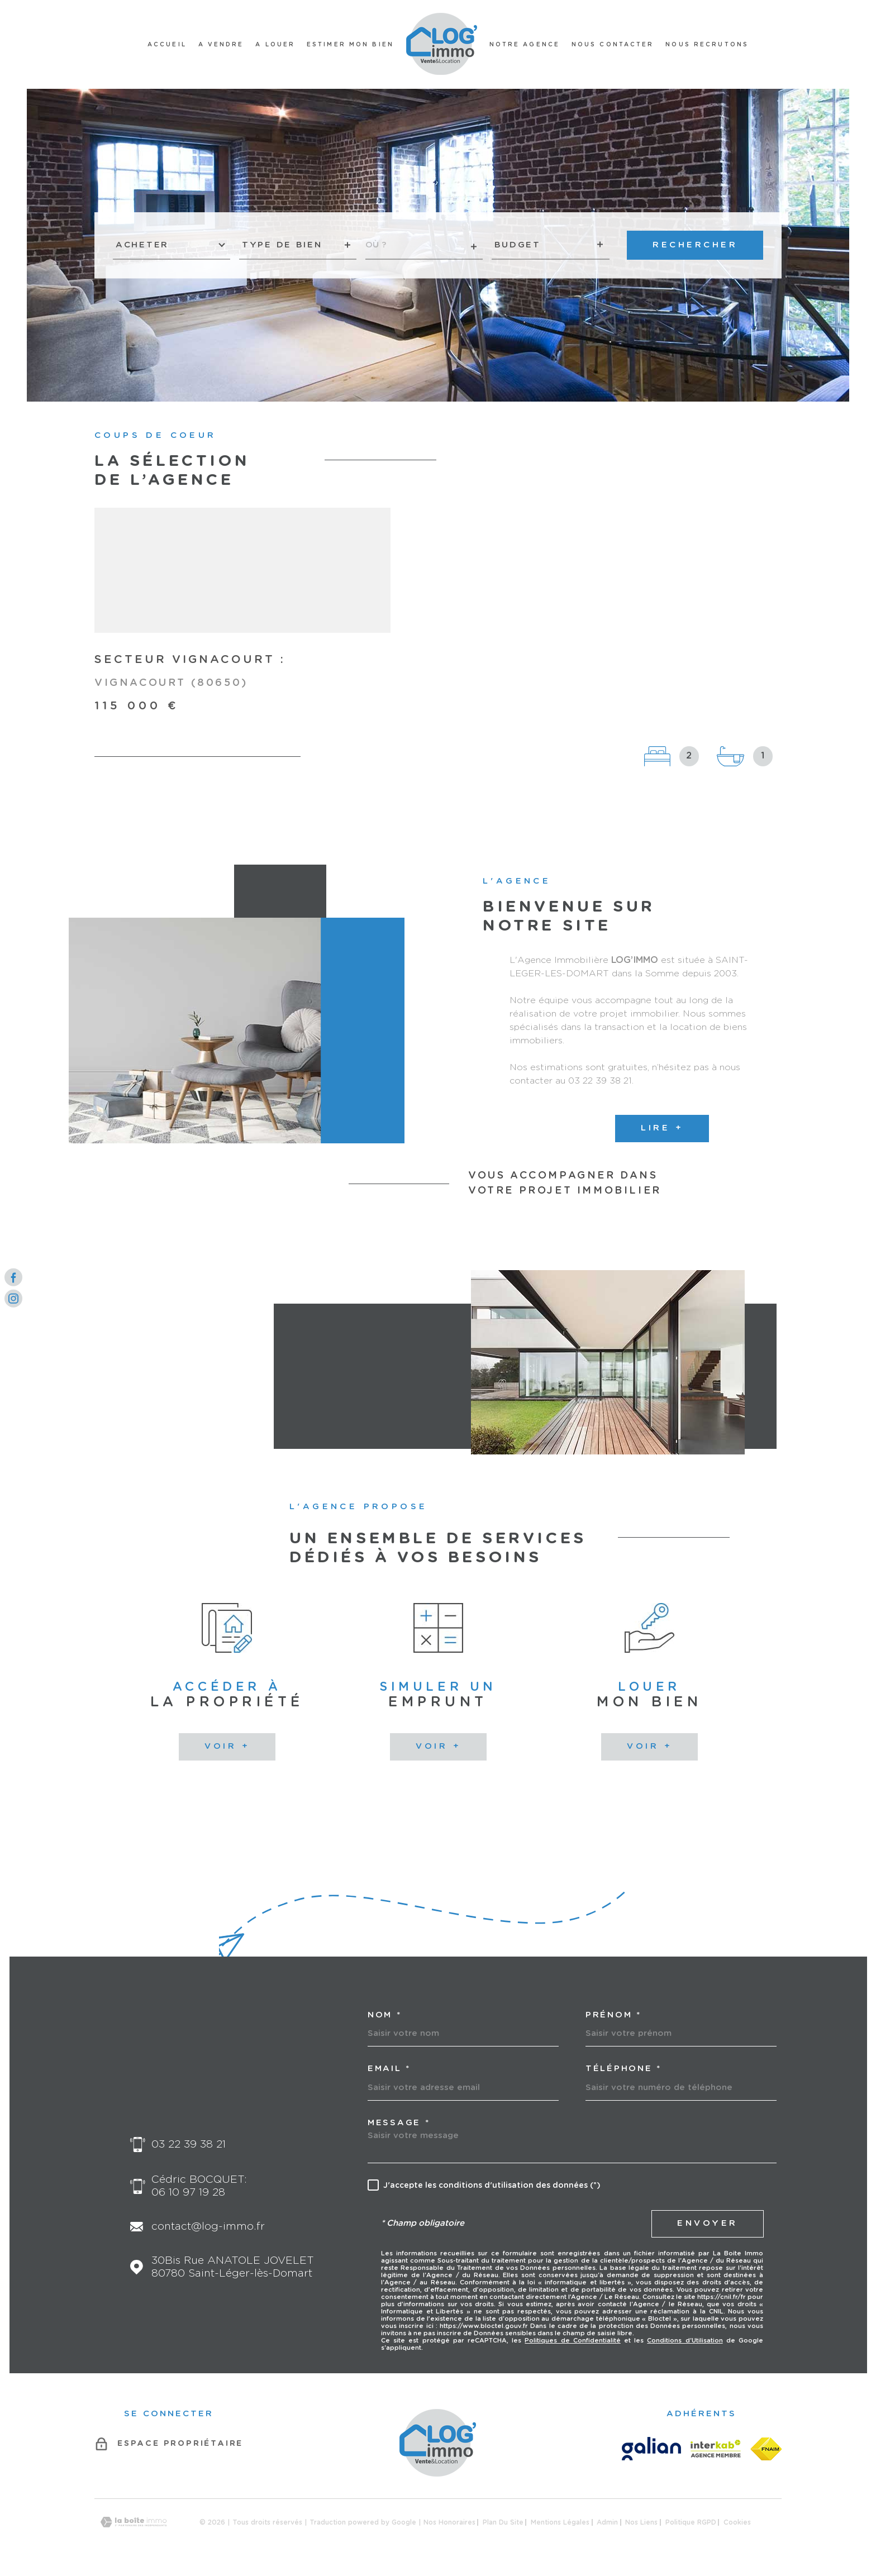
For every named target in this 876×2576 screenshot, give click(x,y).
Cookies (737, 2522)
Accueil (167, 44)
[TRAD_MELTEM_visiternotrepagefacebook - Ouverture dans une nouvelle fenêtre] (13, 1277)
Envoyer (707, 2223)
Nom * (385, 2015)
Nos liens (641, 2522)
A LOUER (275, 44)
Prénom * (613, 2015)
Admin (607, 2522)
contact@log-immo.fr (208, 2226)
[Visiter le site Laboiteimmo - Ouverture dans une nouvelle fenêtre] (133, 2522)
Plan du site (503, 2522)
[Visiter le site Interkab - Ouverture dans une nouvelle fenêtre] (715, 2448)
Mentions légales (560, 2522)
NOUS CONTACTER (613, 44)
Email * (389, 2068)
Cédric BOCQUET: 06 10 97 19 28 (199, 2186)
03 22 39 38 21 (188, 2144)
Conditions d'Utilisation (684, 2341)
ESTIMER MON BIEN (350, 44)
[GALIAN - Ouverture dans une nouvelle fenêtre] (651, 2448)
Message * (399, 2123)
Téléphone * (623, 2068)
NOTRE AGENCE (524, 44)
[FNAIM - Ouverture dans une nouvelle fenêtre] (766, 2448)
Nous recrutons (707, 44)
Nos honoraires (449, 2522)
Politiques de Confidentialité (572, 2341)
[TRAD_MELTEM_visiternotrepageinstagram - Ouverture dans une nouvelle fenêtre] (13, 1299)
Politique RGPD (690, 2522)
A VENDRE (221, 44)
